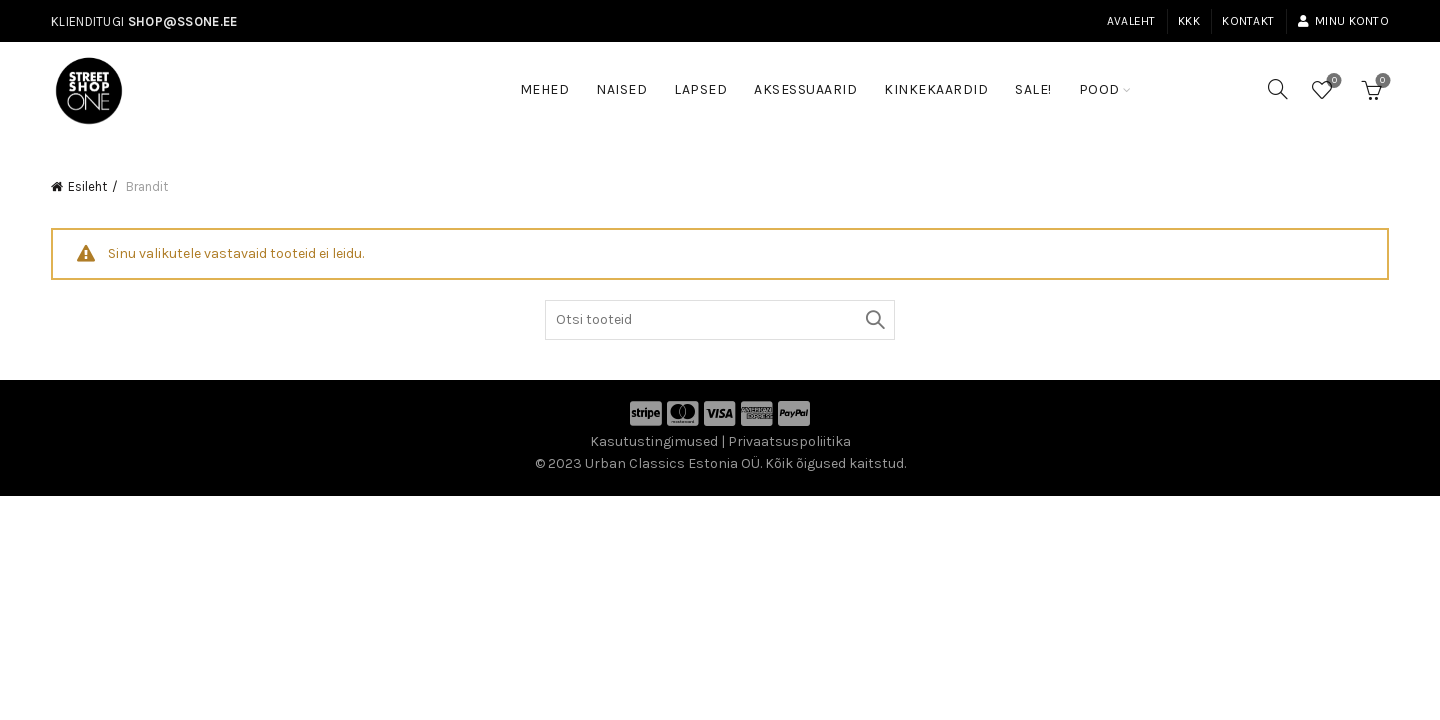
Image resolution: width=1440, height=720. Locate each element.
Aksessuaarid (805, 89)
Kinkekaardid (936, 89)
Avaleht (1131, 21)
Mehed (545, 89)
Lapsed (700, 89)
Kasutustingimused (654, 441)
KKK (1189, 21)
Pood (1099, 89)
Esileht (87, 186)
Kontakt (1248, 21)
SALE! (1040, 80)
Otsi (875, 320)
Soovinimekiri (1332, 81)
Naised (621, 89)
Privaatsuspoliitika (789, 441)
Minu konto (1343, 21)
